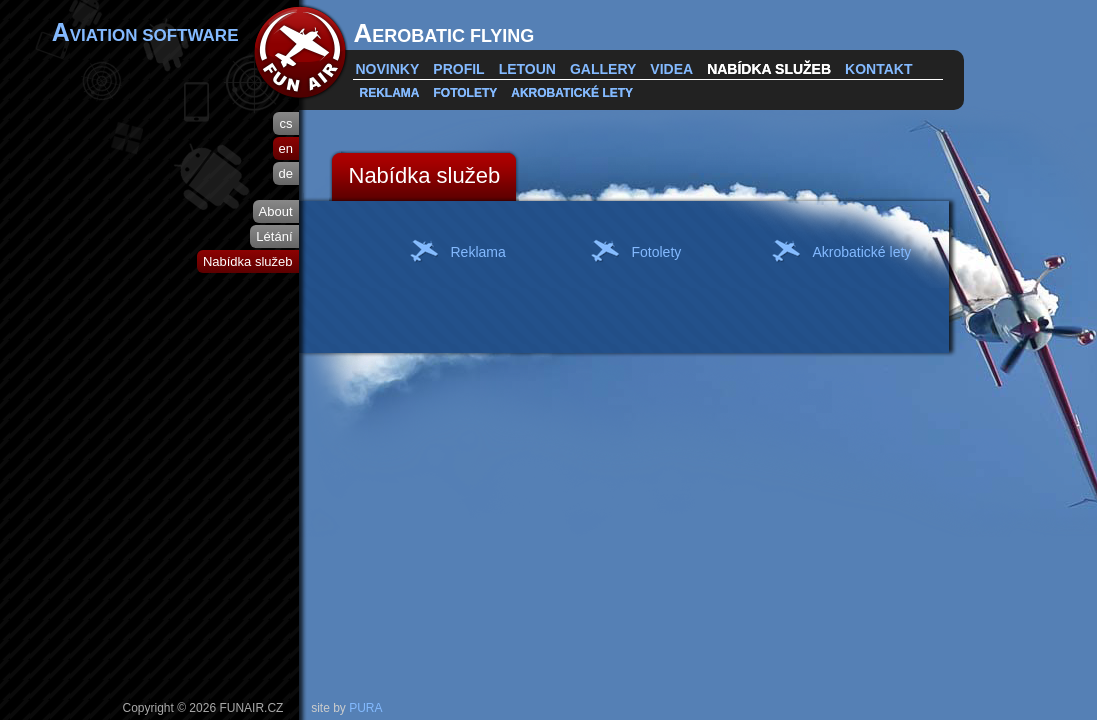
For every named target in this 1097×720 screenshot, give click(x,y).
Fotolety (466, 93)
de (286, 173)
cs (286, 123)
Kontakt (878, 69)
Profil (458, 69)
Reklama (390, 93)
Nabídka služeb (769, 69)
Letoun (527, 69)
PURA (365, 708)
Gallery (603, 69)
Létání (274, 236)
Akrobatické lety (572, 93)
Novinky (388, 69)
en (286, 148)
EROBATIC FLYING (444, 33)
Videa (671, 69)
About (276, 211)
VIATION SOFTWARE (145, 32)
